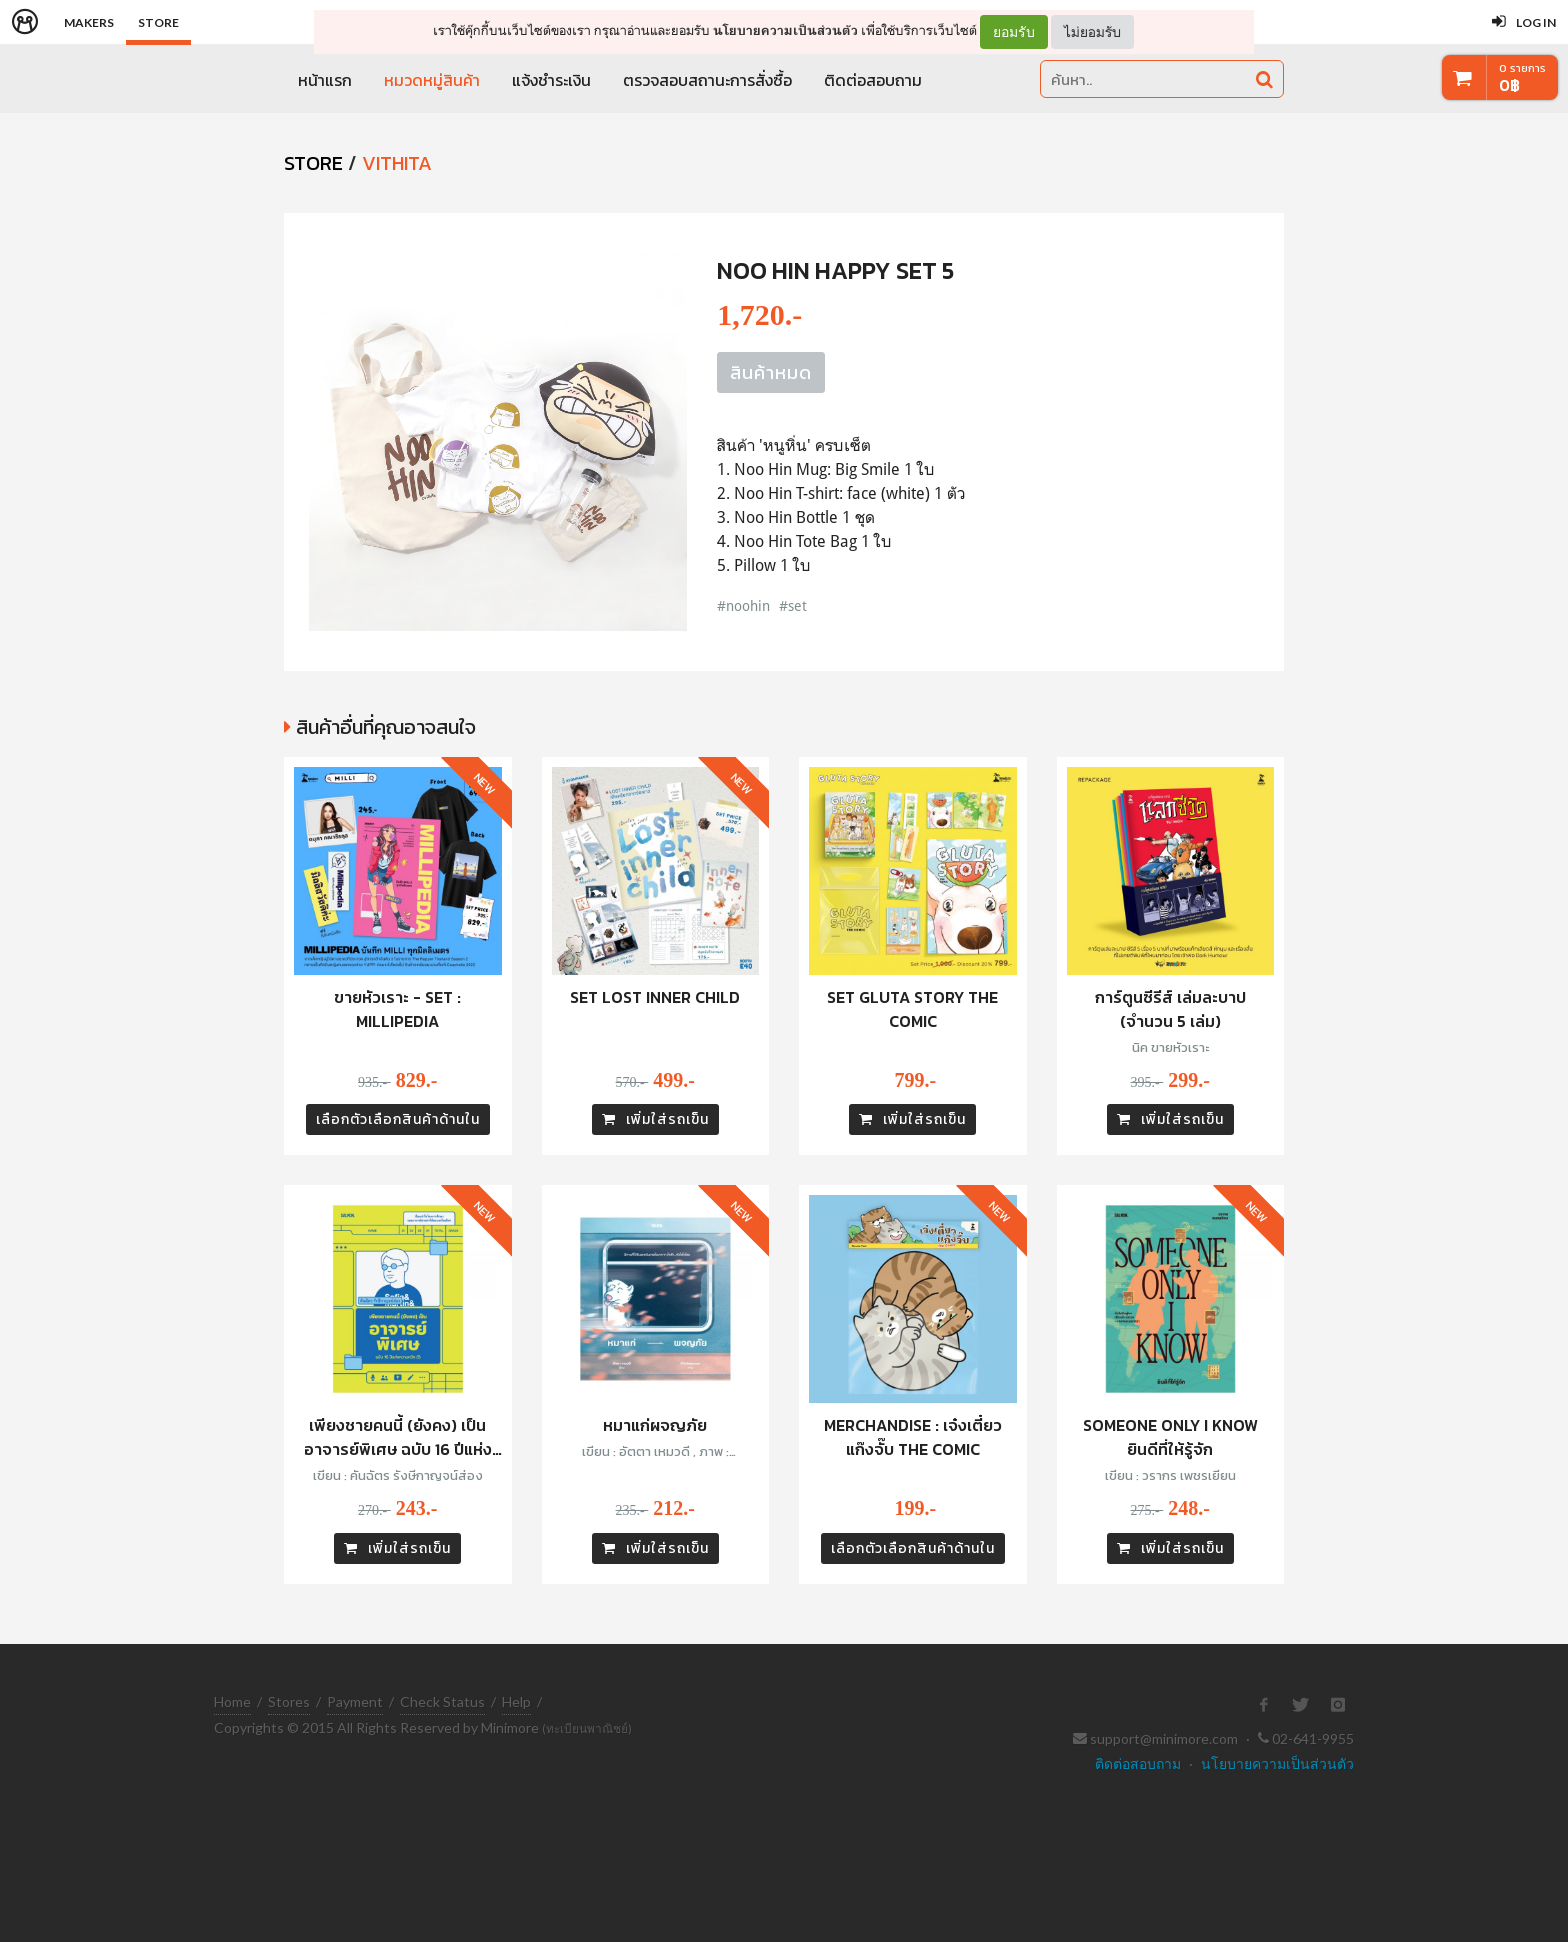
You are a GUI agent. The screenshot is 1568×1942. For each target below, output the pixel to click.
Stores (289, 1701)
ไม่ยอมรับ (1092, 31)
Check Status (442, 1701)
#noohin (743, 605)
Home (232, 1701)
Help (516, 1701)
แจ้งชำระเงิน (551, 80)
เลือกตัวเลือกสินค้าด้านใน (398, 1119)
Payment (355, 1701)
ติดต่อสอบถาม (873, 80)
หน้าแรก (325, 80)
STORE (313, 163)
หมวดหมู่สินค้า (432, 80)
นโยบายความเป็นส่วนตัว (785, 30)
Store (158, 22)
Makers (89, 22)
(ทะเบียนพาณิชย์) (587, 1728)
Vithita (397, 163)
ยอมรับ (1014, 32)
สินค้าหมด (771, 372)
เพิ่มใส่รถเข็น (655, 1119)
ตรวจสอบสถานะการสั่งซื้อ (707, 80)
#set (793, 605)
